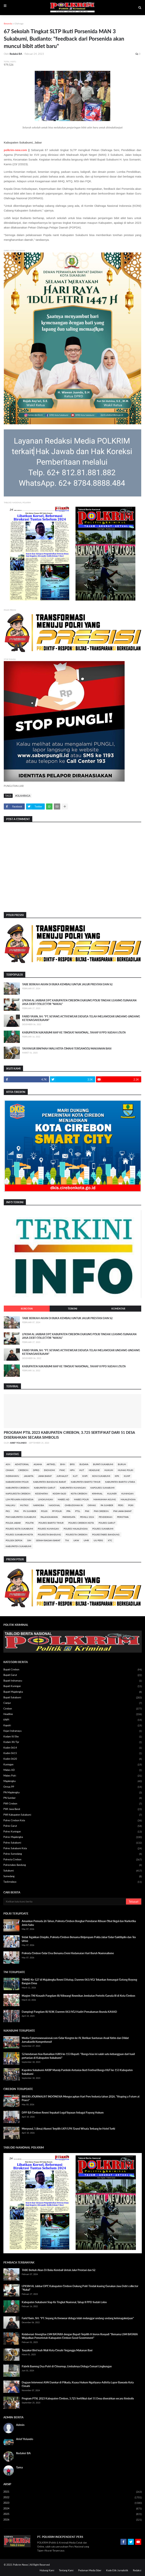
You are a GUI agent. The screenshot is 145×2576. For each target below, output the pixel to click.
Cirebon (23, 1470)
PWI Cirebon (101, 1511)
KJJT (75, 1476)
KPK (117, 1476)
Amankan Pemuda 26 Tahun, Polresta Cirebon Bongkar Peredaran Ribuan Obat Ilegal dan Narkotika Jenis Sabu (79, 1922)
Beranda (8, 23)
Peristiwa (123, 1517)
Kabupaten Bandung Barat (49, 1481)
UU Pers (98, 1540)
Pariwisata (68, 1517)
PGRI (130, 1505)
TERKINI (72, 1308)
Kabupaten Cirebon (17, 1487)
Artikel (51, 1464)
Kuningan (127, 1493)
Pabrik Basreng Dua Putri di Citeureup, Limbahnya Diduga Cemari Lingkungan (67, 2366)
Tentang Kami (66, 2570)
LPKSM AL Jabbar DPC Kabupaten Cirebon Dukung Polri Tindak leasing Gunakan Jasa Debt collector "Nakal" (79, 1002)
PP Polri (57, 1511)
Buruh (122, 1464)
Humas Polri (125, 1470)
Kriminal (97, 1493)
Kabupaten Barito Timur (85, 1481)
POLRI (44, 1511)
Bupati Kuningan (72, 1686)
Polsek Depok (14, 1540)
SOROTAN (27, 1308)
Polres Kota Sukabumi (19, 1528)
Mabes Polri (81, 1499)
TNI (67, 1540)
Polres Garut (107, 1522)
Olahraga (18, 23)
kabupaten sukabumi (18, 1546)
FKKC (62, 1470)
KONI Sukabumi (101, 1476)
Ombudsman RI (74, 1505)
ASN (8, 1464)
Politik (29, 1522)
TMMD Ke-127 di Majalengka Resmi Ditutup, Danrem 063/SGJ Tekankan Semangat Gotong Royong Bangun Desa (79, 1981)
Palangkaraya (49, 1517)
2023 (72, 2503)
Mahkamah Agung (104, 1499)
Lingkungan (45, 1499)
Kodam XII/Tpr (72, 1742)
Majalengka (128, 1499)
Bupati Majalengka (72, 1692)
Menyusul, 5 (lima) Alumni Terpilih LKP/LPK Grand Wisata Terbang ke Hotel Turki (68, 2128)
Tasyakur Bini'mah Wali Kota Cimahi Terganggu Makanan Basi (66, 1048)
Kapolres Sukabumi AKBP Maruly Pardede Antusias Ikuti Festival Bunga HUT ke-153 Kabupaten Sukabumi (77, 2071)
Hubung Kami (47, 2570)
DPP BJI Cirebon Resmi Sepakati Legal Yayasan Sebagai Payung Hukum (63, 2112)
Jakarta (28, 1476)
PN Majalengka (72, 1793)
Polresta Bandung (49, 1534)
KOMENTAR (118, 1308)
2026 (72, 2520)
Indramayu (12, 1476)
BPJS (72, 1464)
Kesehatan (41, 1493)
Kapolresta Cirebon (18, 1493)
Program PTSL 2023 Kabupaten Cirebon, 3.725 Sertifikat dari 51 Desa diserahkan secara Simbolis (69, 1435)
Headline (94, 1470)
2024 (72, 2509)
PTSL (77, 1511)
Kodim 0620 (59, 1493)
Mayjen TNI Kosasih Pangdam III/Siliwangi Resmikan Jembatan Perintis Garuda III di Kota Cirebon (78, 1995)
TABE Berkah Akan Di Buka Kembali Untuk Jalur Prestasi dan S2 (67, 984)
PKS (8, 1511)
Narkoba (38, 1505)
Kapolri (72, 1726)
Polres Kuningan (48, 1528)
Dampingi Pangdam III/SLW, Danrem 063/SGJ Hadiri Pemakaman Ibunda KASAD (69, 2011)
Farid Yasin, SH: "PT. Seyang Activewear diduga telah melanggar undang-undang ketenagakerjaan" (81, 1018)
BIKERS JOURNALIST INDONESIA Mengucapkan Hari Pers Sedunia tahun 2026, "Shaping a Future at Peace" (81, 2098)
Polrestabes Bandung (106, 1534)
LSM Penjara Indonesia (19, 1499)
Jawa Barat (45, 1476)
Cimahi (10, 1470)
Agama (38, 1464)
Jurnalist (62, 1476)
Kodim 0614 (72, 1748)
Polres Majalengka (76, 1528)
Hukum (108, 1470)
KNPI (84, 1476)
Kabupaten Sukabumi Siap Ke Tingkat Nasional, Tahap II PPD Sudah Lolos (74, 1032)
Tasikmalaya (72, 1882)
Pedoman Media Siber (89, 2570)
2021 (72, 2492)
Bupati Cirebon (72, 1670)
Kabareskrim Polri (17, 1481)
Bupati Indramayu (72, 1681)
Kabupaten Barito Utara (120, 1481)
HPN (72, 1470)
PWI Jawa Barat (122, 1511)
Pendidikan (105, 1517)
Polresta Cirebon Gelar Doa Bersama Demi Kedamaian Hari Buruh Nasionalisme (68, 1953)
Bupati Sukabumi (103, 1464)
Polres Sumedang (72, 1854)
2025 (72, 2514)
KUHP (127, 1476)
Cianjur (72, 1703)
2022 (72, 2498)
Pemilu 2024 (87, 1517)
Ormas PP (72, 1787)
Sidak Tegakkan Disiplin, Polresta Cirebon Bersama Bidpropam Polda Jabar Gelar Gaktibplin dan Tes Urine (79, 1938)
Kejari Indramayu (72, 1731)
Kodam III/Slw (72, 1737)
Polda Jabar (13, 1522)
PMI (17, 1511)
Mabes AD (63, 1499)
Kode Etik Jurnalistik (117, 2570)
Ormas (92, 1505)
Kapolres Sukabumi (102, 1487)
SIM (29, 1540)
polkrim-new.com (15, 150)
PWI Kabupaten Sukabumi (21, 1517)
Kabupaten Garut (44, 1487)
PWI (87, 1511)
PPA (68, 1511)
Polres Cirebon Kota (81, 1522)
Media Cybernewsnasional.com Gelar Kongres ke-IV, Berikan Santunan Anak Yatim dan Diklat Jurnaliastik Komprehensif (75, 2039)
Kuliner (112, 1493)
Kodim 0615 (72, 1753)
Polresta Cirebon (76, 1534)
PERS (120, 1505)
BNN (62, 1464)
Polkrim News (20, 2564)
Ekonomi (49, 1470)
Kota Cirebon (79, 1493)
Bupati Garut (72, 1675)
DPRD (36, 1470)
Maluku (10, 1505)
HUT (81, 1470)
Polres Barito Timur (51, 1522)
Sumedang (72, 1876)
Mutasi (24, 1505)
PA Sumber (107, 1505)
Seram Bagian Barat (48, 1540)
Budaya (83, 1464)
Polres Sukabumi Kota (19, 1534)
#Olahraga (22, 795)
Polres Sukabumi (102, 1528)
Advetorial (22, 1464)
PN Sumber (29, 1511)
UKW (76, 1540)
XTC (110, 1540)
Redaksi (137, 2570)
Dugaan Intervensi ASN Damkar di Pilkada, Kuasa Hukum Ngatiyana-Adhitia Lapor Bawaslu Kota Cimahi (78, 2384)
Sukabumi (72, 1871)
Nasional (54, 1505)
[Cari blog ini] (65, 1901)
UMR (86, 1540)
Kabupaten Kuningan (73, 1487)
